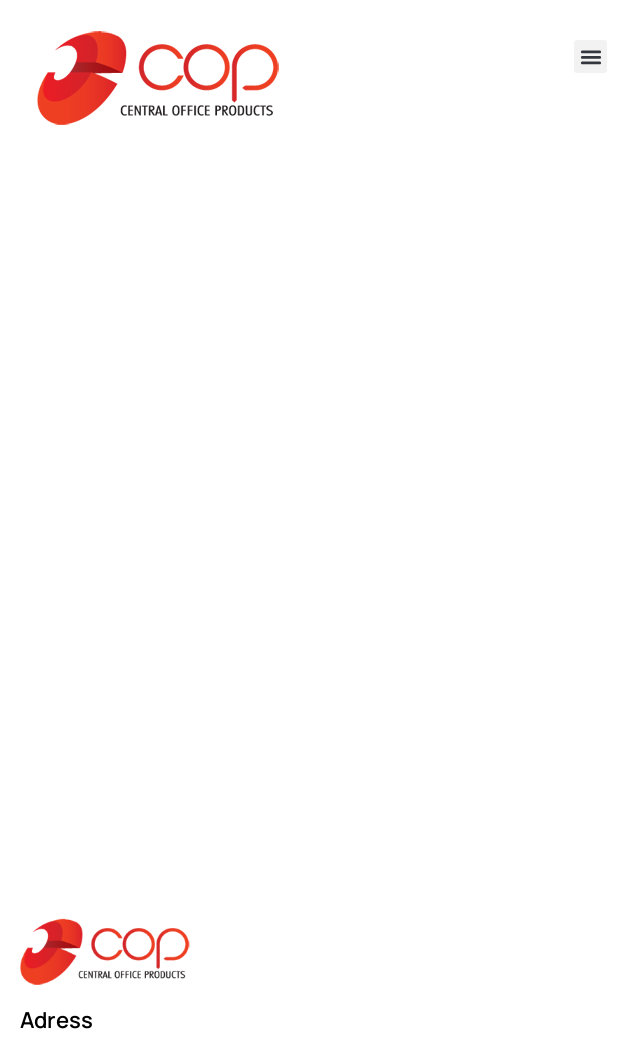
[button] (590, 56)
